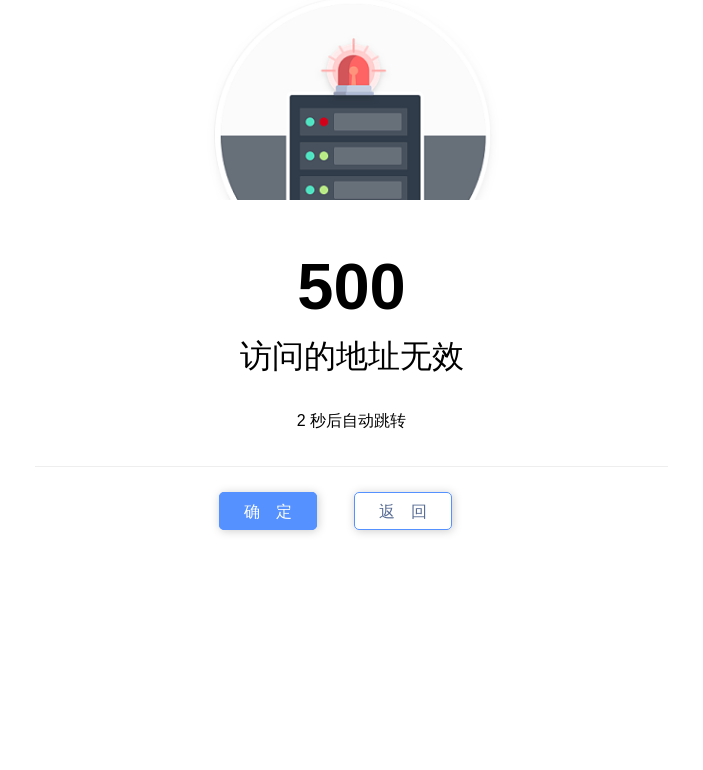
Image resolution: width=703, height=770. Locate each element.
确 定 (268, 511)
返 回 (403, 511)
